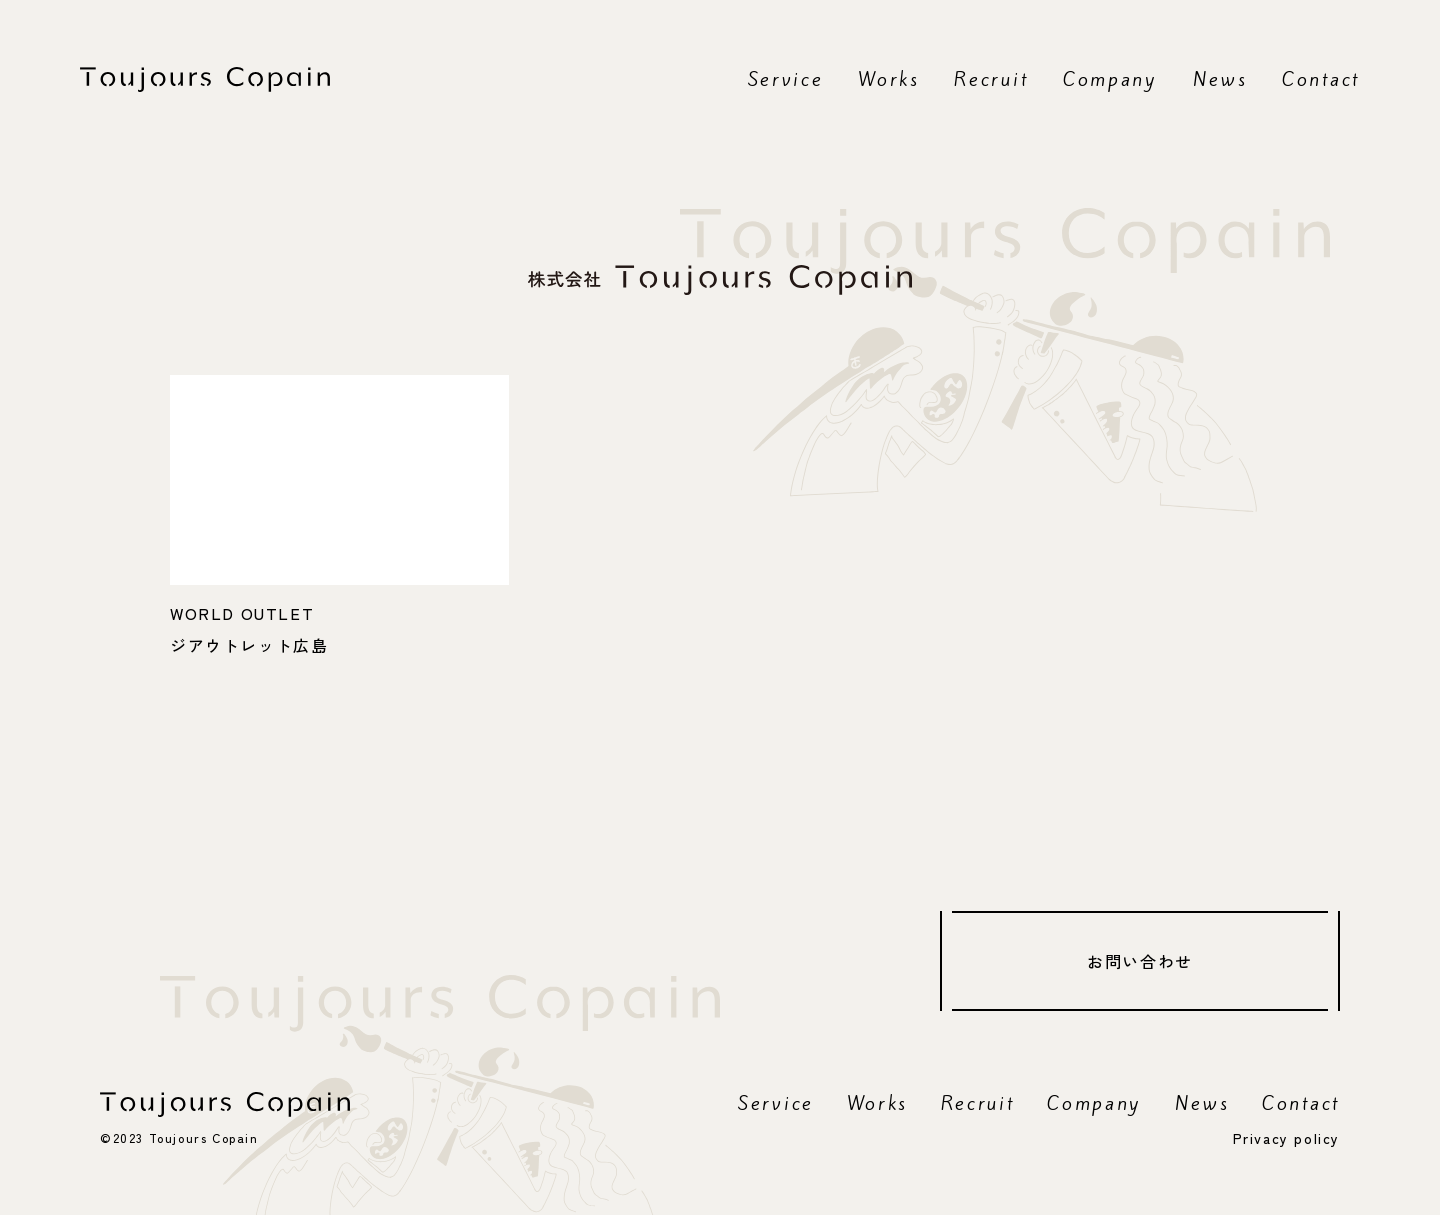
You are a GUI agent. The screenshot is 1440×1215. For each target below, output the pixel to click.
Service (786, 79)
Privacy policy (1286, 1138)
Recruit (991, 79)
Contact (1321, 79)
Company (1110, 79)
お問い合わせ (1140, 961)
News (1220, 79)
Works (889, 79)
